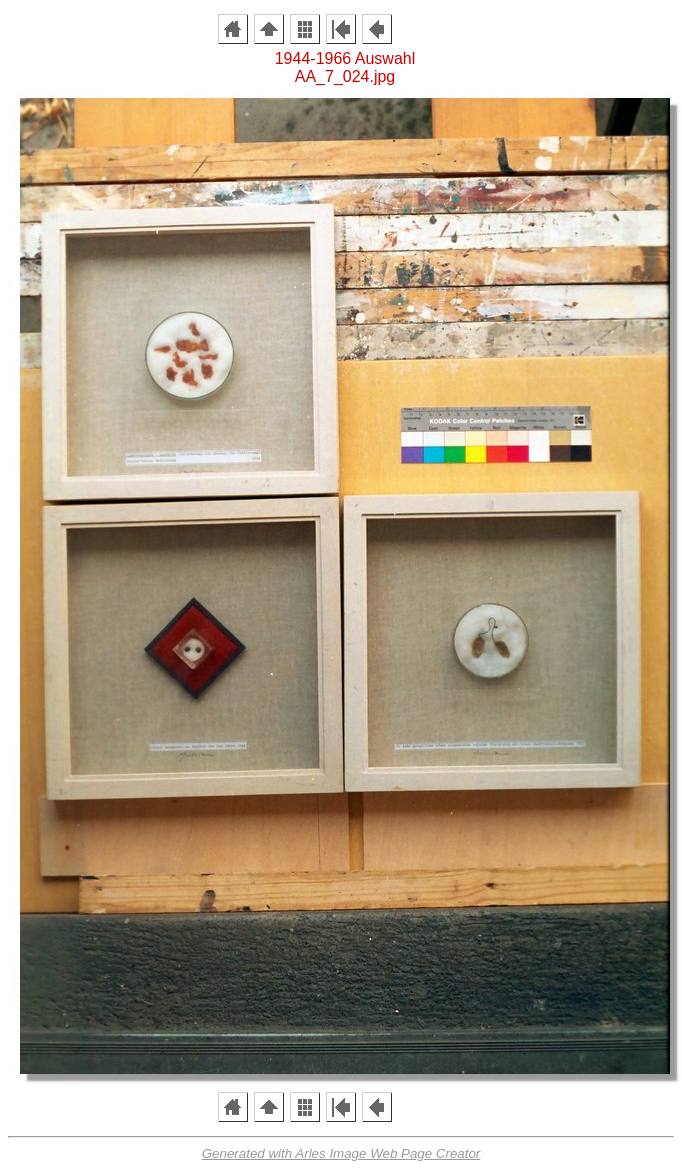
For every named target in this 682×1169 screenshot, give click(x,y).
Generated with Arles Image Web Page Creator (341, 1153)
